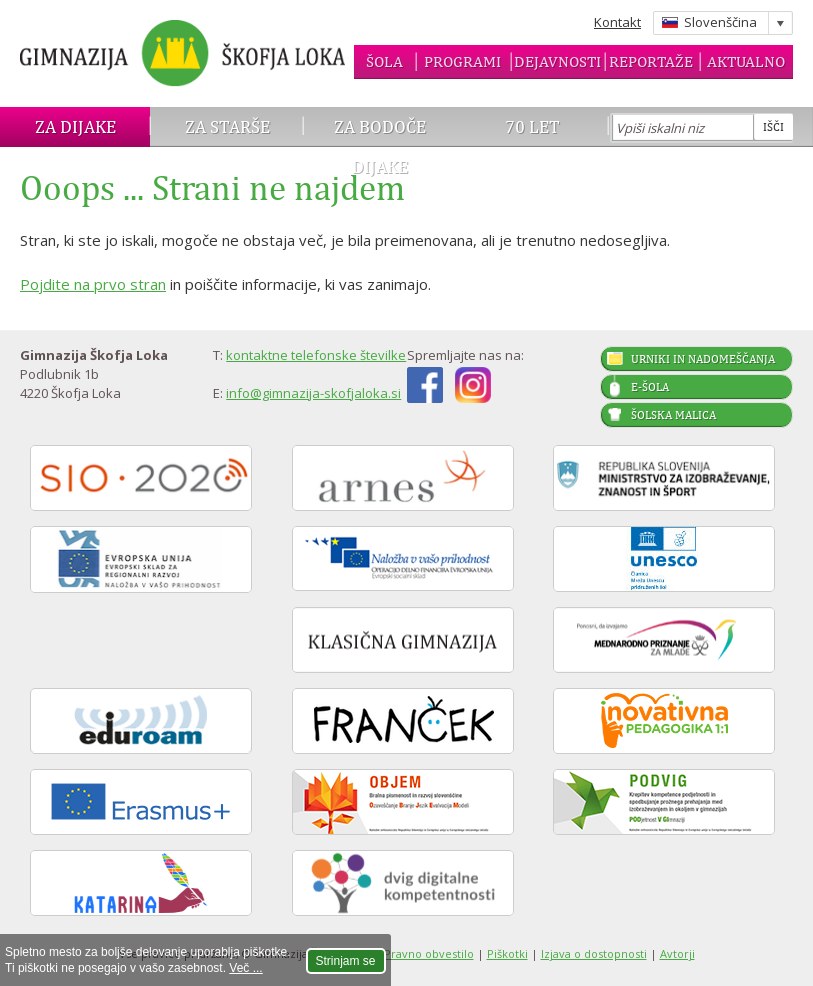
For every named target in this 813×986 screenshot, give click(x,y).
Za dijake (75, 126)
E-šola (650, 387)
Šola (384, 61)
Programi (462, 61)
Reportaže (651, 61)
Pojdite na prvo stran (93, 284)
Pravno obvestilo (429, 953)
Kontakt (617, 22)
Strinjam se (346, 961)
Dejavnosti (557, 61)
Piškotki (507, 953)
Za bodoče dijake (380, 146)
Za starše (227, 126)
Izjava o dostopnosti (594, 953)
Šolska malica (673, 415)
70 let (532, 126)
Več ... (245, 968)
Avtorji (677, 953)
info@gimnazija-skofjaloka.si (313, 393)
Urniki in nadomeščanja (703, 359)
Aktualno (746, 61)
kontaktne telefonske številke (316, 355)
